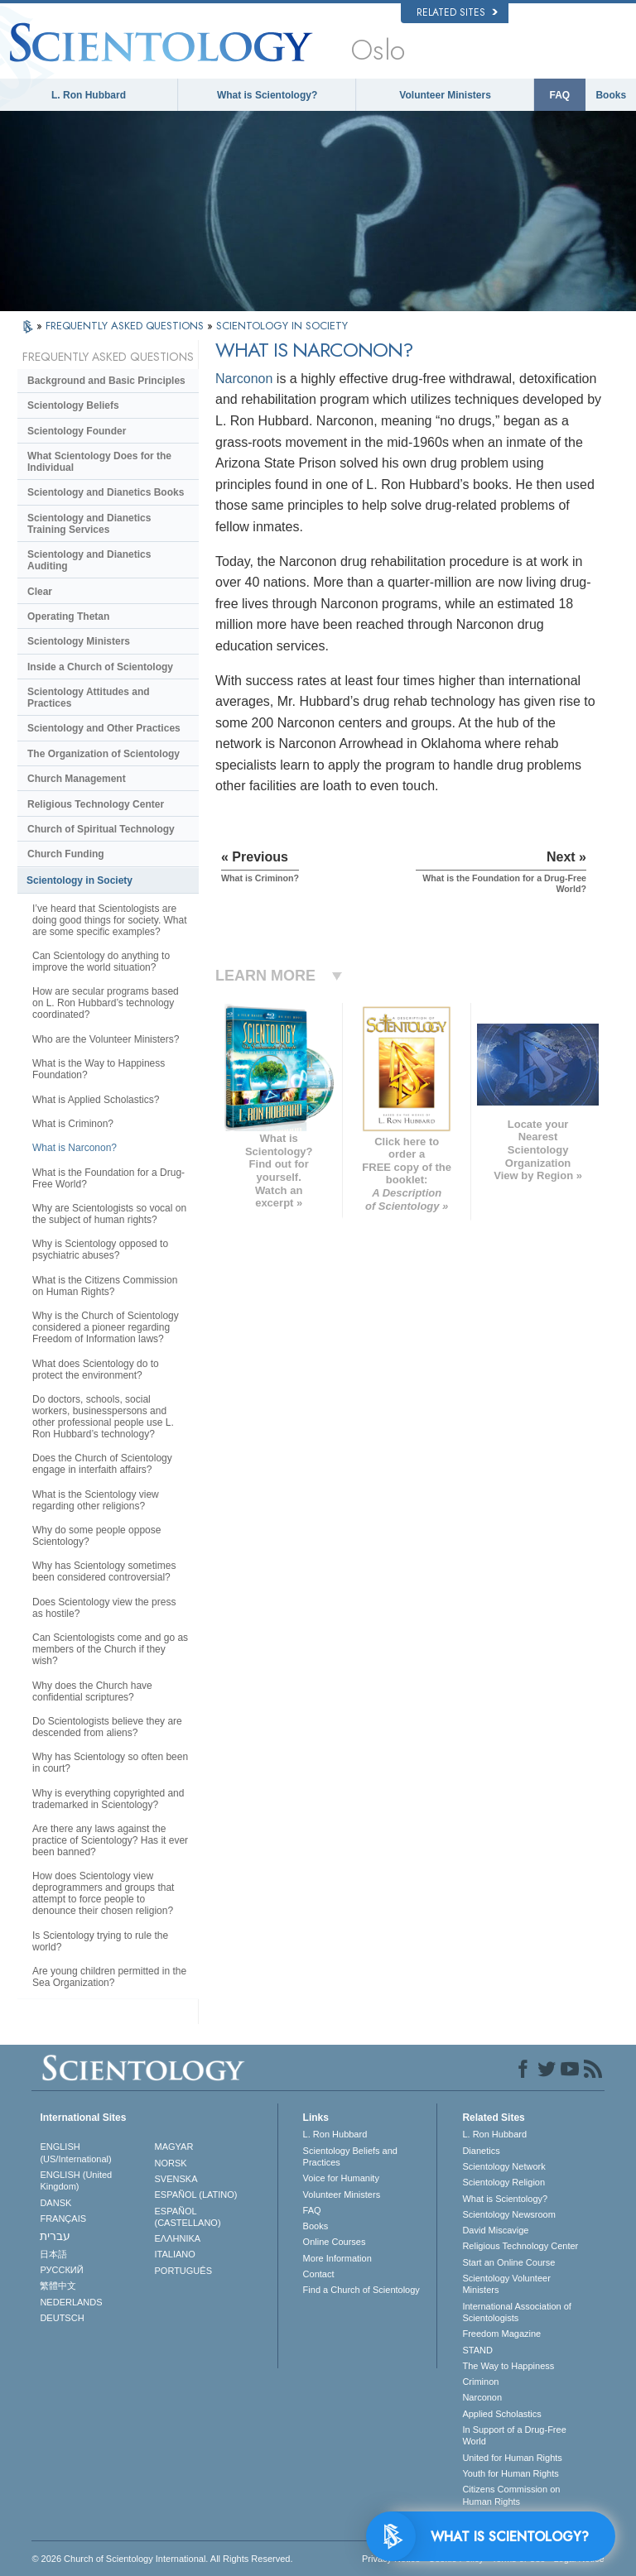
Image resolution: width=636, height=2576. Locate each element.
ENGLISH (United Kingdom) (76, 2180)
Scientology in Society (79, 880)
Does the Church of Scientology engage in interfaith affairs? (102, 1463)
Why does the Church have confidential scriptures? (92, 1691)
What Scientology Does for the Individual (99, 461)
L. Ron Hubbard (88, 95)
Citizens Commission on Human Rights (511, 2495)
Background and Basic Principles (106, 380)
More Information (337, 2258)
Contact (319, 2274)
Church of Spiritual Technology (101, 829)
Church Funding (65, 854)
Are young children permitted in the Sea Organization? (109, 1976)
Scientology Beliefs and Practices (350, 2156)
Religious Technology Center (95, 804)
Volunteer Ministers (444, 95)
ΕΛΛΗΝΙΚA (178, 2238)
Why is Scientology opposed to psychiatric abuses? (100, 1249)
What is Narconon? (74, 1148)
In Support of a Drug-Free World (514, 2435)
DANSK (55, 2203)
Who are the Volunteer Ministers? (105, 1039)
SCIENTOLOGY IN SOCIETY (282, 325)
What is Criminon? (72, 1124)
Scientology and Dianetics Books (105, 492)
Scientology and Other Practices (104, 728)
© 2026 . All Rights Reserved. (161, 2559)
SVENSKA (176, 2179)
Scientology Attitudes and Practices (88, 697)
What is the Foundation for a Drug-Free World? (108, 1178)
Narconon (243, 379)
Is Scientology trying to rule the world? (100, 1941)
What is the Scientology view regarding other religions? (95, 1500)
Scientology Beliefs (73, 405)
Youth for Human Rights (510, 2473)
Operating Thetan (68, 616)
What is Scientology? (267, 95)
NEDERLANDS (71, 2302)
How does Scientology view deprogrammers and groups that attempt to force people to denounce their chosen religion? (103, 1893)
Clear (39, 591)
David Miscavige (495, 2230)
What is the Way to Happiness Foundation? (98, 1069)
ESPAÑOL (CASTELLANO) (188, 2217)
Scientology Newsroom (509, 2214)
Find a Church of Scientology (361, 2290)
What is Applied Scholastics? (95, 1100)
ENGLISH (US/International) (75, 2152)
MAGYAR (174, 2146)
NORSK (171, 2163)
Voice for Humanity (341, 2178)
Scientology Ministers (78, 641)
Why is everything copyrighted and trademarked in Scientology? (108, 1799)
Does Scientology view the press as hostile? (104, 1607)
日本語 (53, 2254)
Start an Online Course (508, 2262)
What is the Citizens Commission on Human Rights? (104, 1286)
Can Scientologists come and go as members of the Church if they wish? (110, 1649)
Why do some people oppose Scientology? (96, 1535)
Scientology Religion (503, 2182)
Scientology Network (503, 2166)
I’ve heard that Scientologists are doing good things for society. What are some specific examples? (109, 920)
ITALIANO (175, 2254)
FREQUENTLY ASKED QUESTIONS (126, 325)
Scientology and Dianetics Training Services (89, 523)
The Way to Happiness (508, 2366)
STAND (477, 2350)
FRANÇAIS (63, 2218)
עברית (55, 2236)
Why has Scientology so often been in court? (110, 1762)
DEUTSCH (62, 2318)
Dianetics (480, 2151)
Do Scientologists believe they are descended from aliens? (107, 1727)
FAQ (560, 95)
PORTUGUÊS (183, 2271)
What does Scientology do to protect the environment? (95, 1369)
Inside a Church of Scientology (100, 667)
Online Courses (334, 2242)
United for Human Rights (511, 2458)
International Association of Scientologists (516, 2312)
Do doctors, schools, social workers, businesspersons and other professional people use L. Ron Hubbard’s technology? (103, 1417)
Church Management (76, 778)
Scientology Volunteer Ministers (506, 2284)
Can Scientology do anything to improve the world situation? (101, 961)
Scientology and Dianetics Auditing (89, 560)
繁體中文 (58, 2286)
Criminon (480, 2382)
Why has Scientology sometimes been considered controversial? (104, 1571)
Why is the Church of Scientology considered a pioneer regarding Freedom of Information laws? (105, 1327)
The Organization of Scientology (103, 754)
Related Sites (457, 12)
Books (610, 95)
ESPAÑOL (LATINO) (196, 2194)
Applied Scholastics (501, 2414)
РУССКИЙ (61, 2270)
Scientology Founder (76, 431)
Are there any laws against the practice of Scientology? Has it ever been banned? (110, 1840)
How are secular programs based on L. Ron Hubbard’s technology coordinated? (105, 1003)
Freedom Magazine (501, 2334)
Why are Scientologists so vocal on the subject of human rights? (109, 1214)
